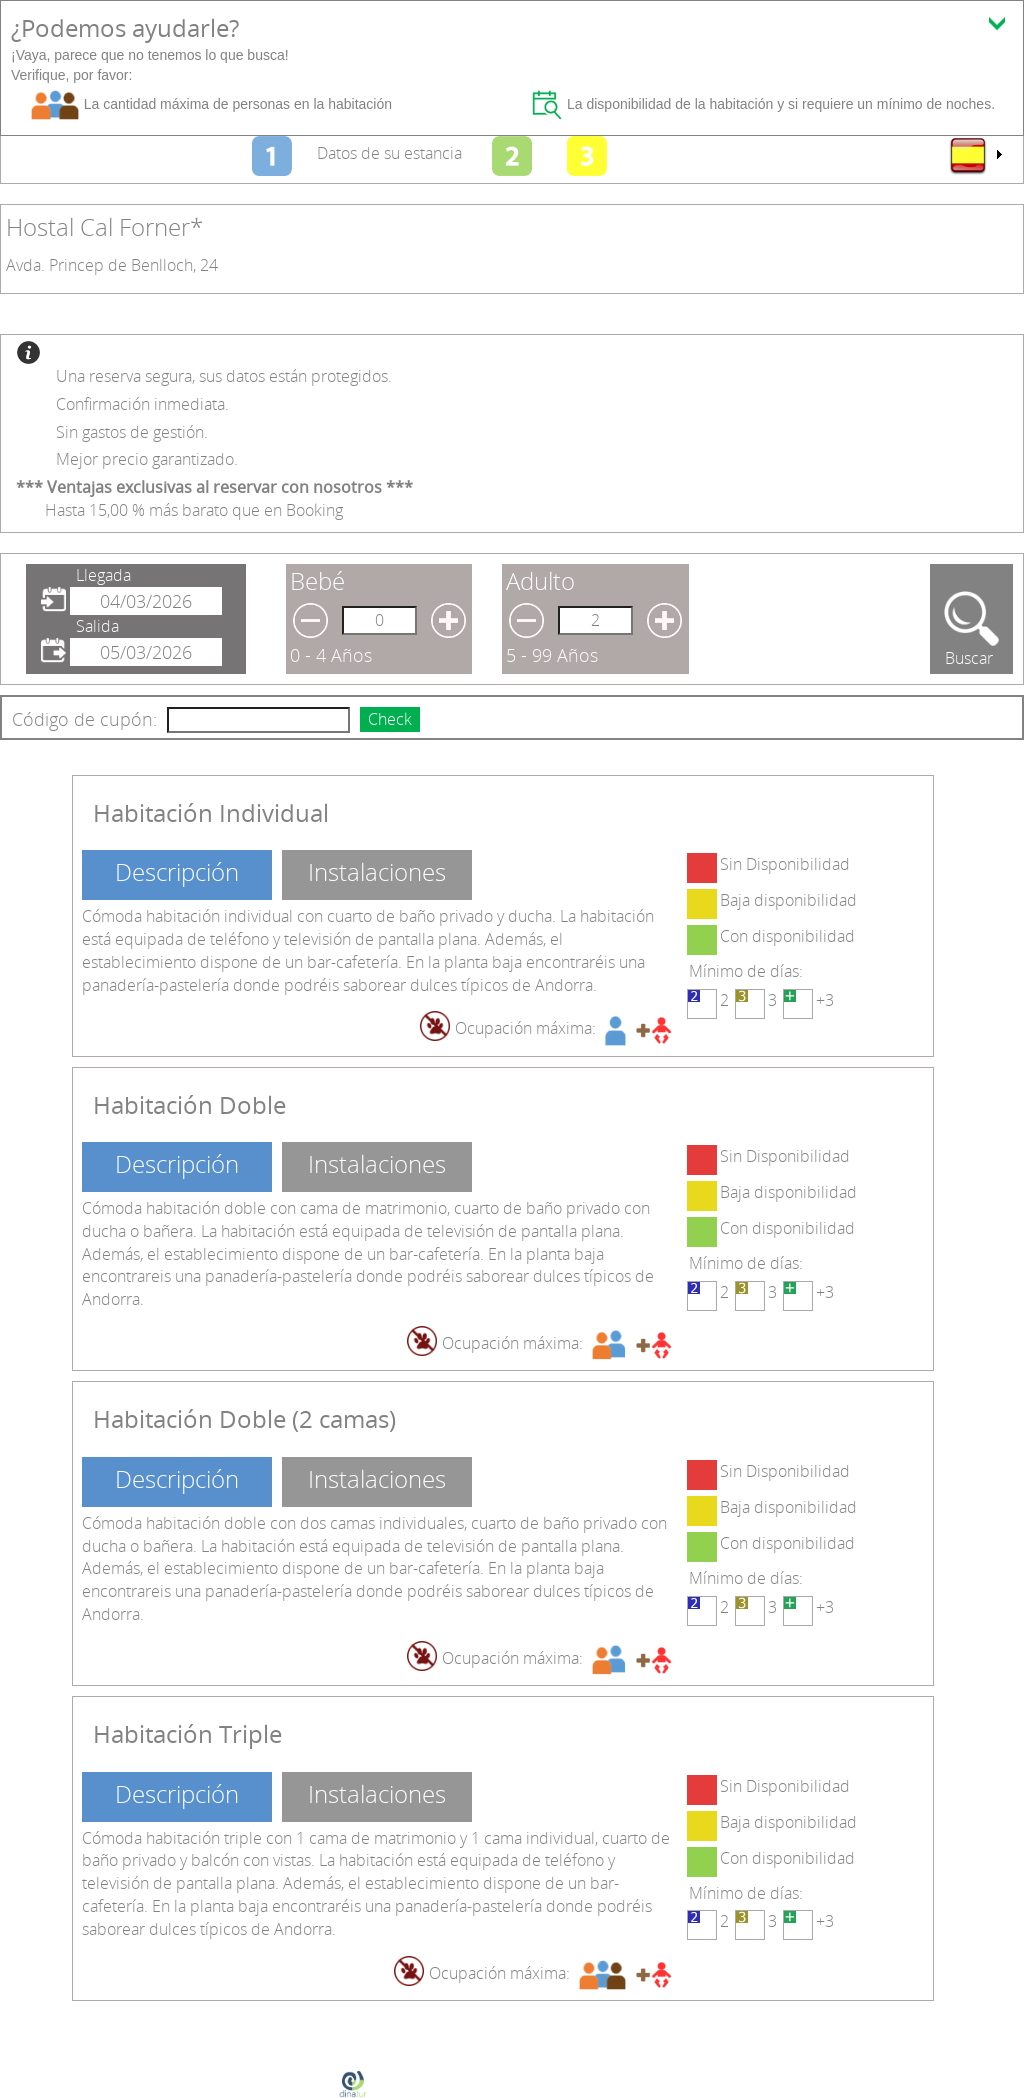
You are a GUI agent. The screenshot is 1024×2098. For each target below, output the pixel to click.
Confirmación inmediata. (142, 404)
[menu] (975, 155)
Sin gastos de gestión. (132, 432)
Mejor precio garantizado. (147, 459)
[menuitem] (975, 155)
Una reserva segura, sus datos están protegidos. (224, 376)
